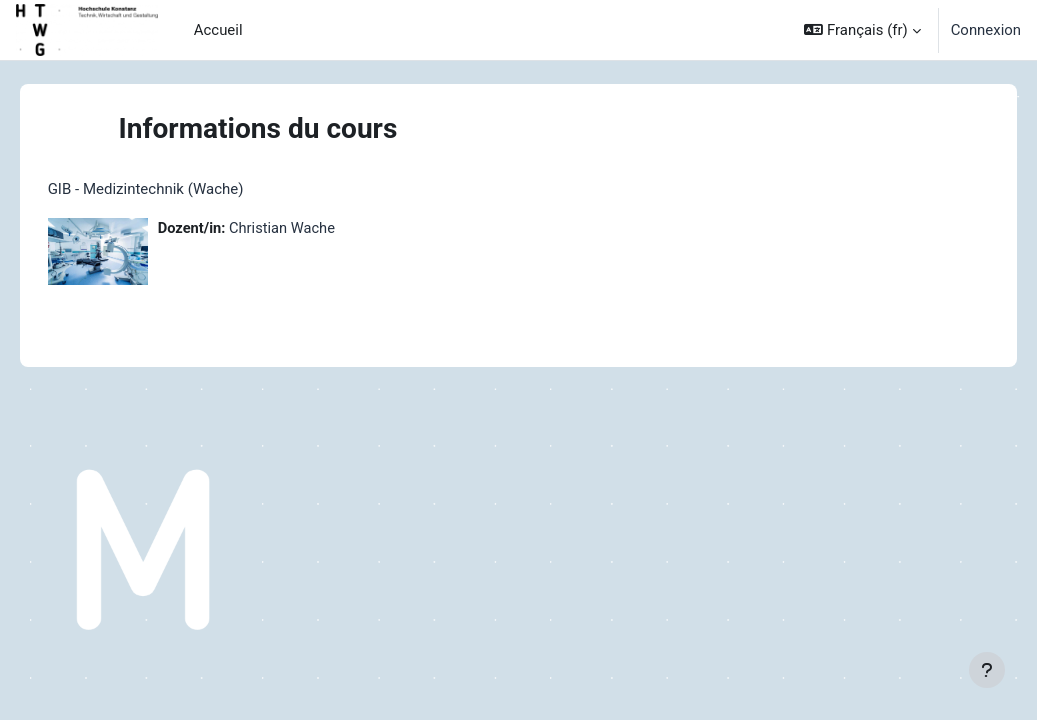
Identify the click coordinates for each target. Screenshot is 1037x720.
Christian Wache (313, 229)
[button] (862, 30)
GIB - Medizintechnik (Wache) (174, 189)
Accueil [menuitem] (218, 30)
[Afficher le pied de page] (987, 670)
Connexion (986, 30)
